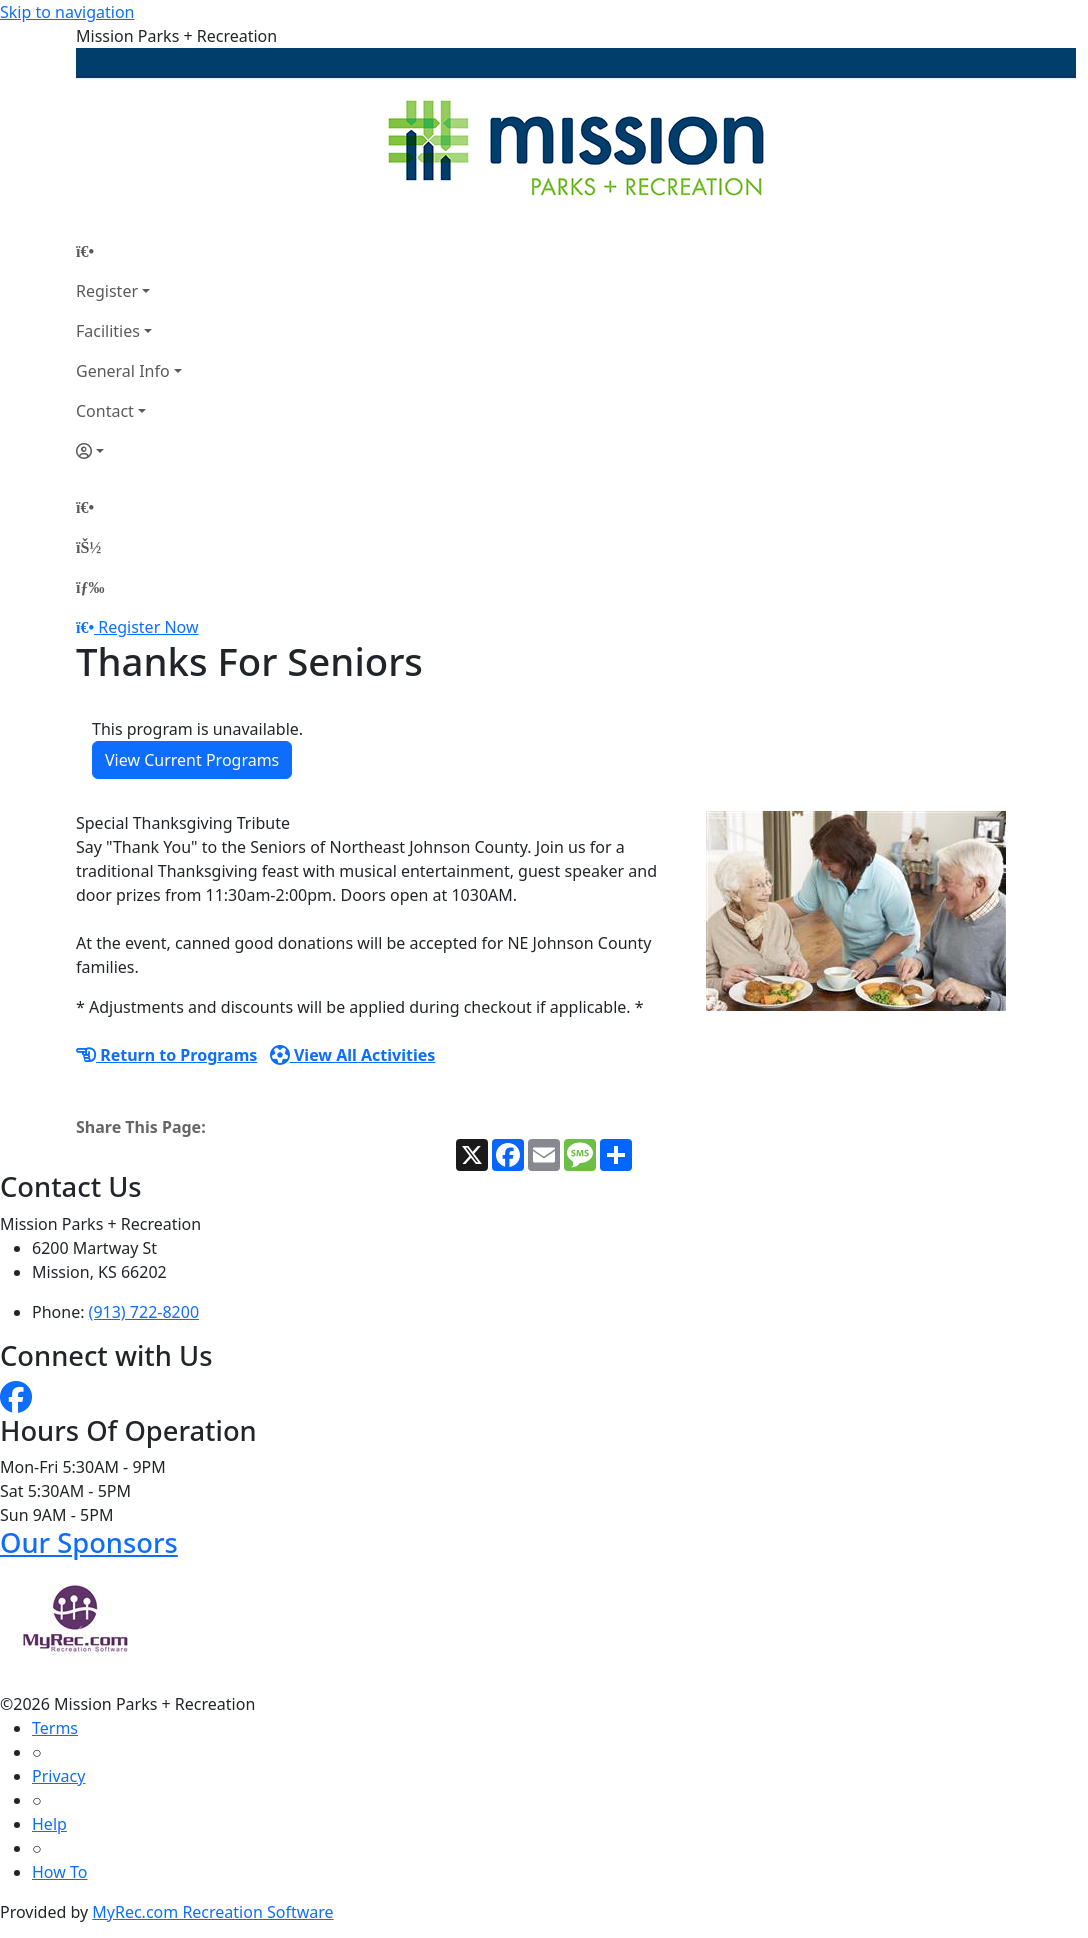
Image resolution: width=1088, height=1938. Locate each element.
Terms (55, 1728)
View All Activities (353, 1055)
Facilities (108, 331)
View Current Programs (192, 760)
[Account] (129, 451)
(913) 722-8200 (144, 1312)
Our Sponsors (89, 1542)
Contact (105, 411)
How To (59, 1872)
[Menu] (90, 587)
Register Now (148, 627)
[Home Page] (129, 251)
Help (49, 1824)
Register (107, 291)
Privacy (58, 1776)
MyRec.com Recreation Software (212, 1912)
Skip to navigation (67, 12)
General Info (123, 371)
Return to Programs (166, 1055)
